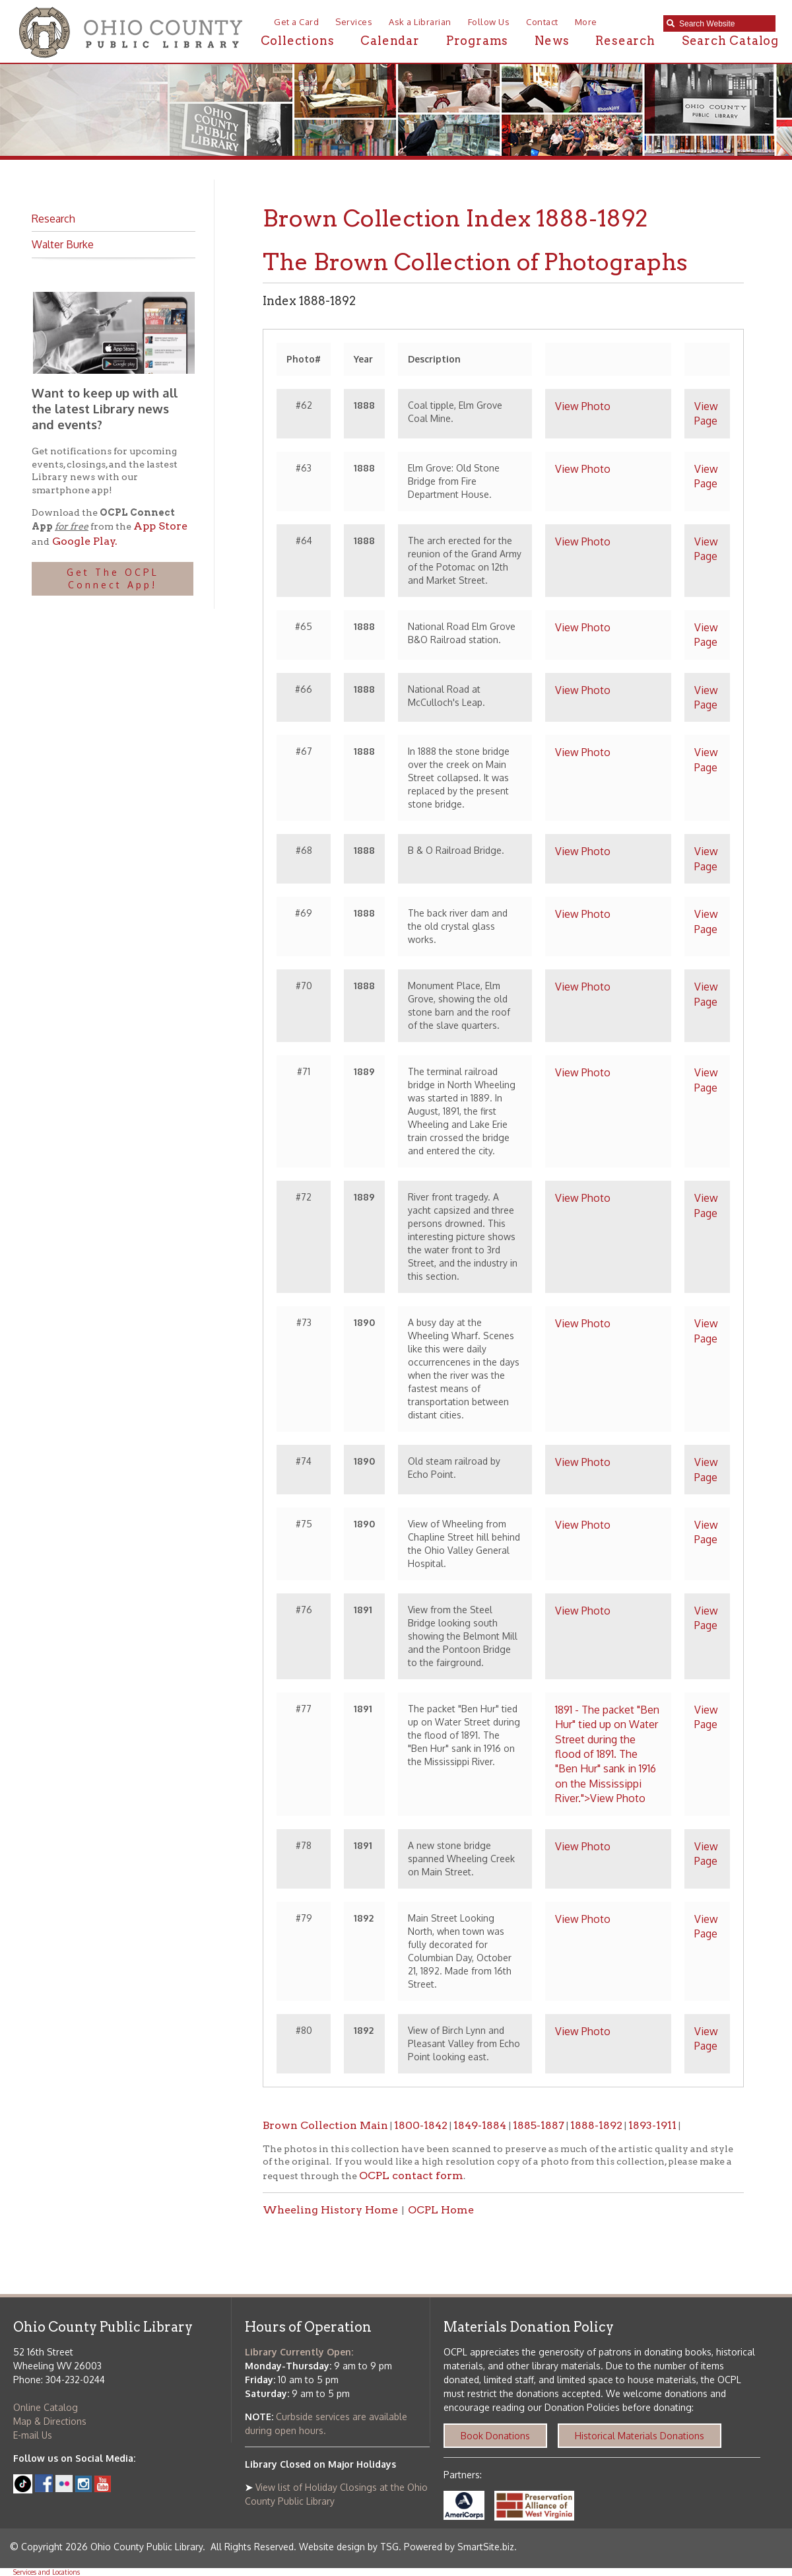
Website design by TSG (349, 2546)
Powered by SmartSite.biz (459, 2546)
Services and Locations (46, 2572)
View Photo (582, 406)
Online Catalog (45, 2407)
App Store (160, 526)
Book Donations (495, 2435)
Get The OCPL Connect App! (113, 579)
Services (353, 22)
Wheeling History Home (330, 2210)
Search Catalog (730, 41)
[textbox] (724, 23)
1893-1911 (652, 2125)
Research (625, 41)
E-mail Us (32, 2435)
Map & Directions (49, 2421)
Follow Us (489, 22)
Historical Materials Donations (639, 2435)
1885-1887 (538, 2125)
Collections (298, 41)
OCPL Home (441, 2210)
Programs (477, 41)
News (552, 41)
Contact (542, 22)
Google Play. (83, 541)
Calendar (389, 41)
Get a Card (296, 22)
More (586, 22)
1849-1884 (481, 2125)
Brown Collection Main (325, 2125)
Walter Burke (63, 244)
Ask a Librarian (420, 22)
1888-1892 (596, 2125)
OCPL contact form (411, 2175)
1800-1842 (420, 2125)
